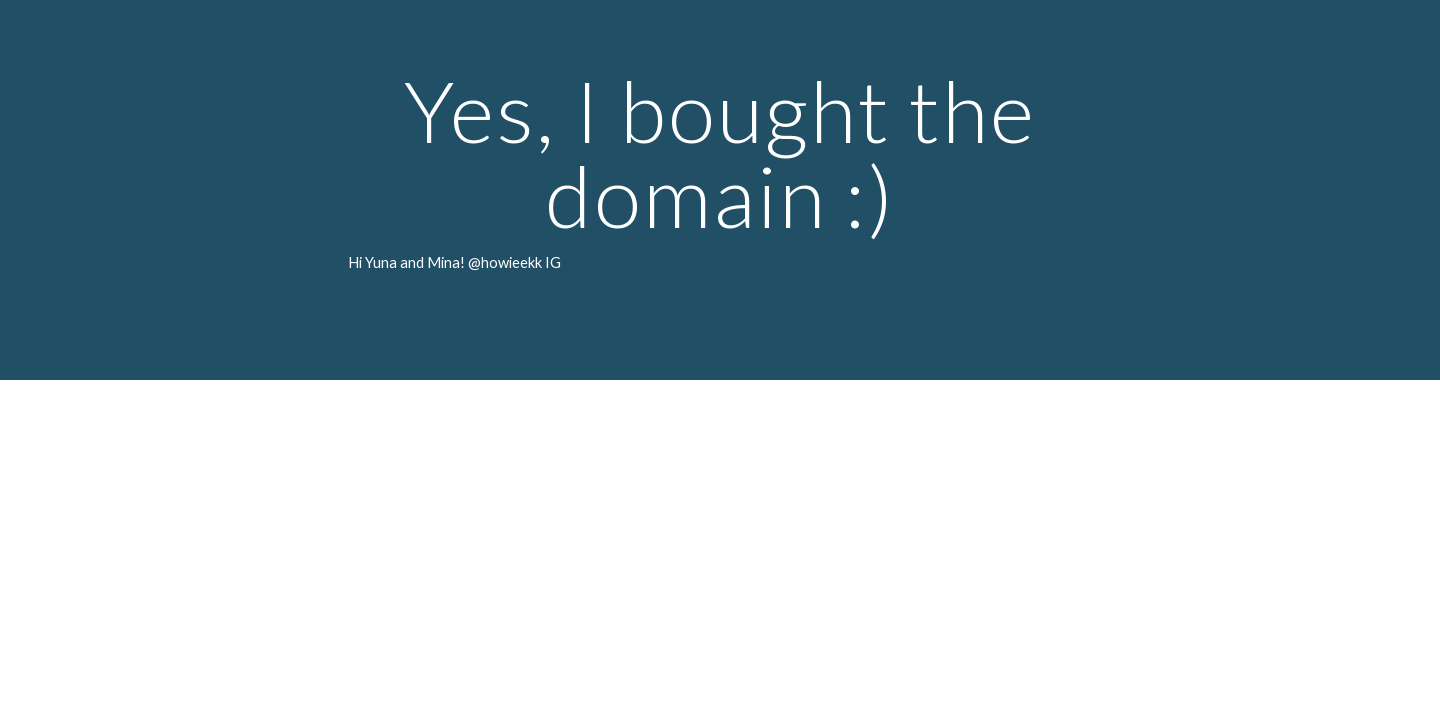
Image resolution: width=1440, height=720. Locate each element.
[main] (720, 190)
